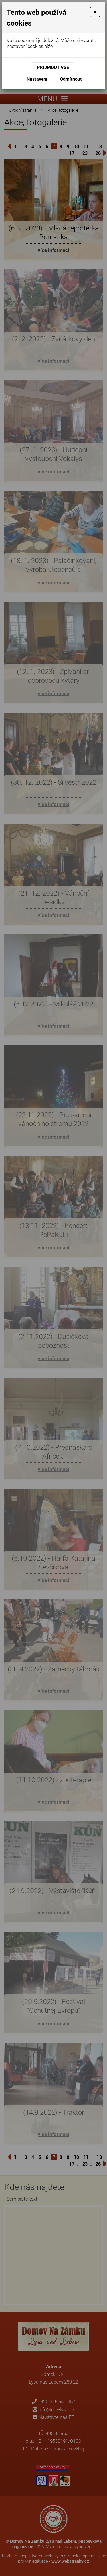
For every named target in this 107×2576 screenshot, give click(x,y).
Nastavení (37, 79)
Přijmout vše (53, 67)
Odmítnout (71, 79)
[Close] (95, 12)
